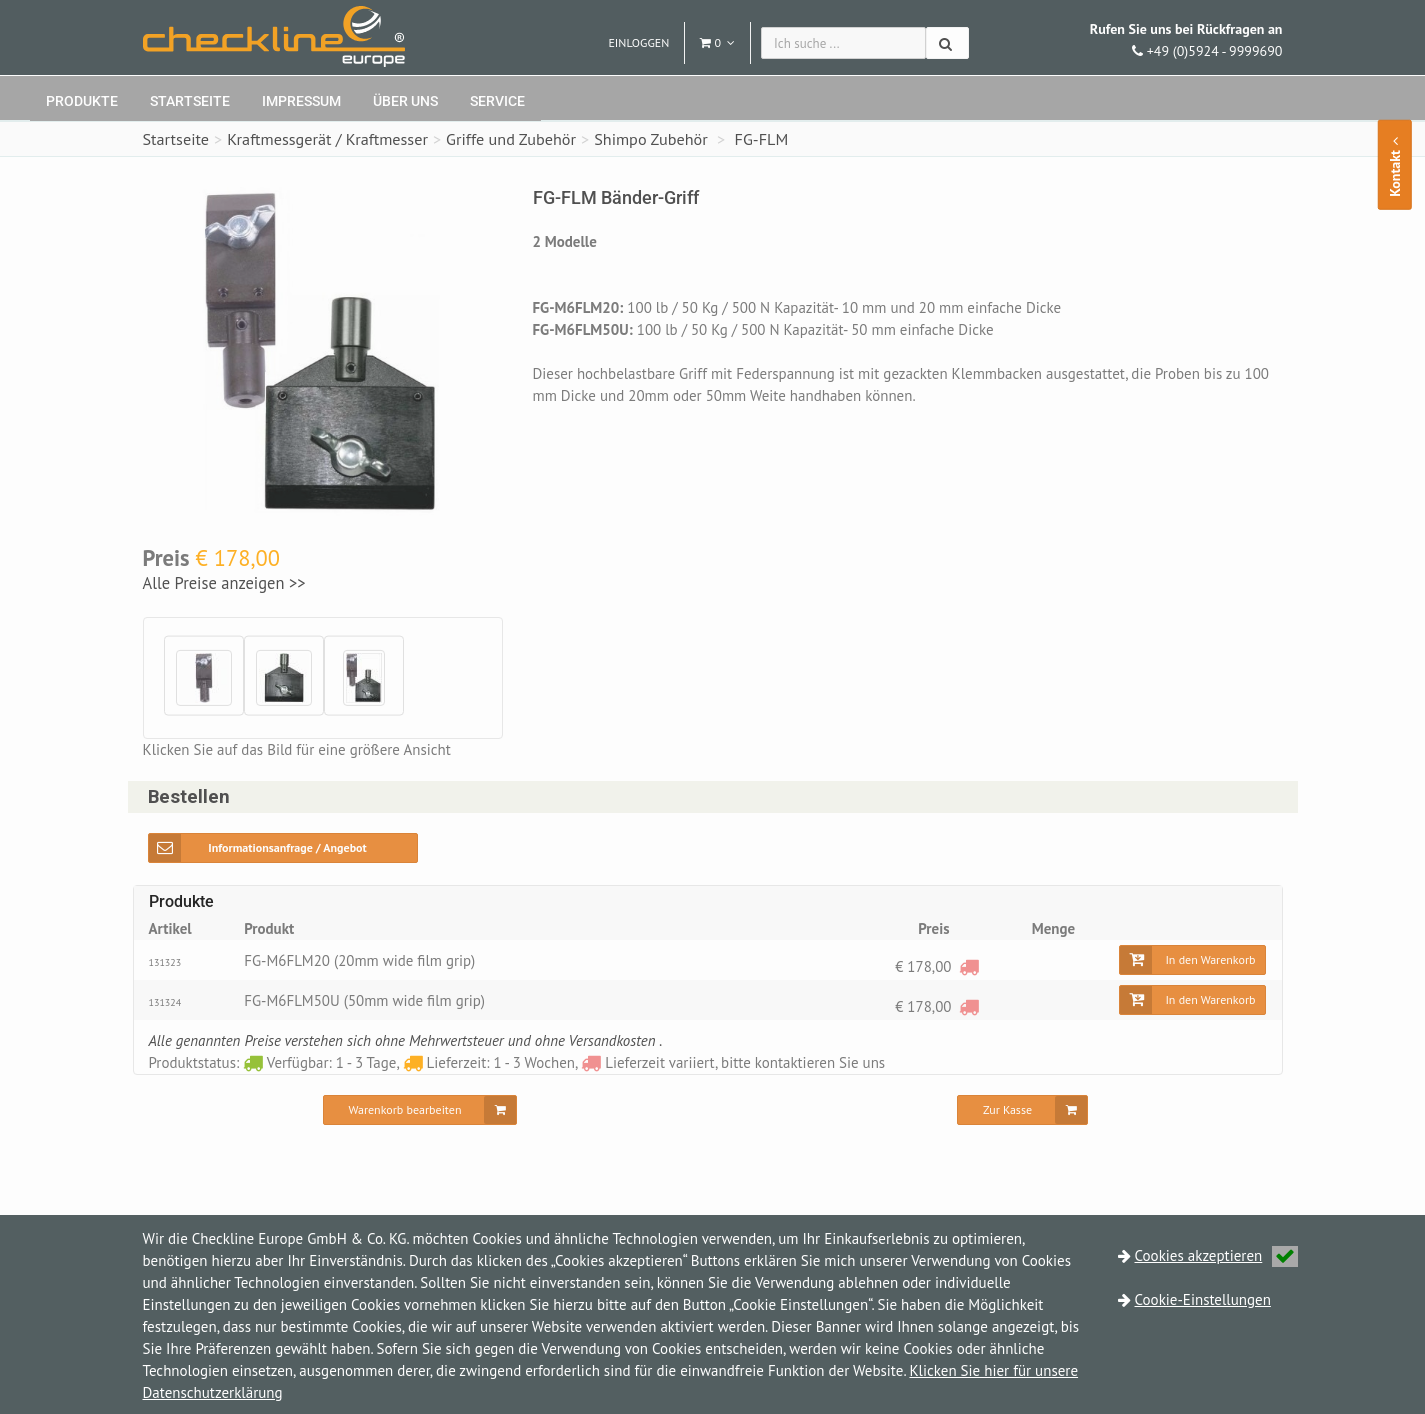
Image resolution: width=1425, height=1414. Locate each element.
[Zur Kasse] (1022, 1110)
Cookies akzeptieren (1217, 1255)
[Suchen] (947, 43)
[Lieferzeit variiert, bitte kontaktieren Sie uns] (969, 966)
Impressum (301, 101)
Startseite (190, 101)
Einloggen (638, 42)
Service (497, 101)
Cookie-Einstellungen (1203, 1299)
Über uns (405, 101)
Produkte (82, 101)
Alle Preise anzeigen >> (224, 583)
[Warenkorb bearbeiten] (420, 1110)
